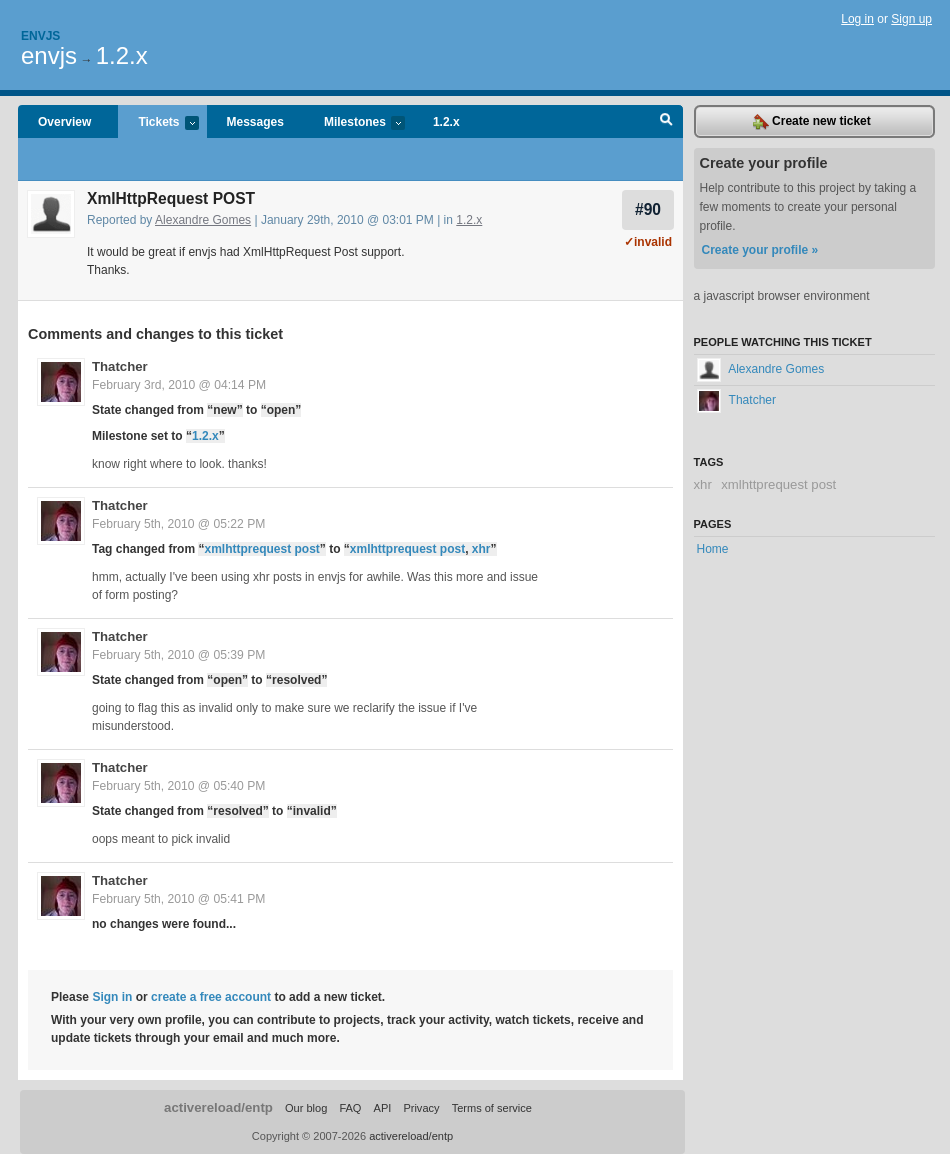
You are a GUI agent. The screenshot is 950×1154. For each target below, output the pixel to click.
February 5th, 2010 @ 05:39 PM (178, 655)
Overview (64, 122)
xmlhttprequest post (261, 549)
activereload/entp (218, 1107)
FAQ (350, 1108)
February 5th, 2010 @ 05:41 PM (178, 899)
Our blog (306, 1108)
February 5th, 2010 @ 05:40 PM (178, 786)
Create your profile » (760, 250)
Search (666, 122)
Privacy (421, 1108)
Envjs (40, 36)
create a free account (211, 997)
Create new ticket (812, 122)
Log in (857, 19)
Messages (255, 122)
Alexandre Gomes (203, 220)
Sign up (911, 19)
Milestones (354, 123)
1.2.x (122, 55)
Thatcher (120, 366)
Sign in (112, 997)
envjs (49, 55)
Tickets (158, 123)
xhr (481, 549)
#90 (648, 209)
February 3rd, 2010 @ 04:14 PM (179, 385)
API (383, 1108)
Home (713, 549)
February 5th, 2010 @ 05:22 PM (178, 524)
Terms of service (492, 1108)
